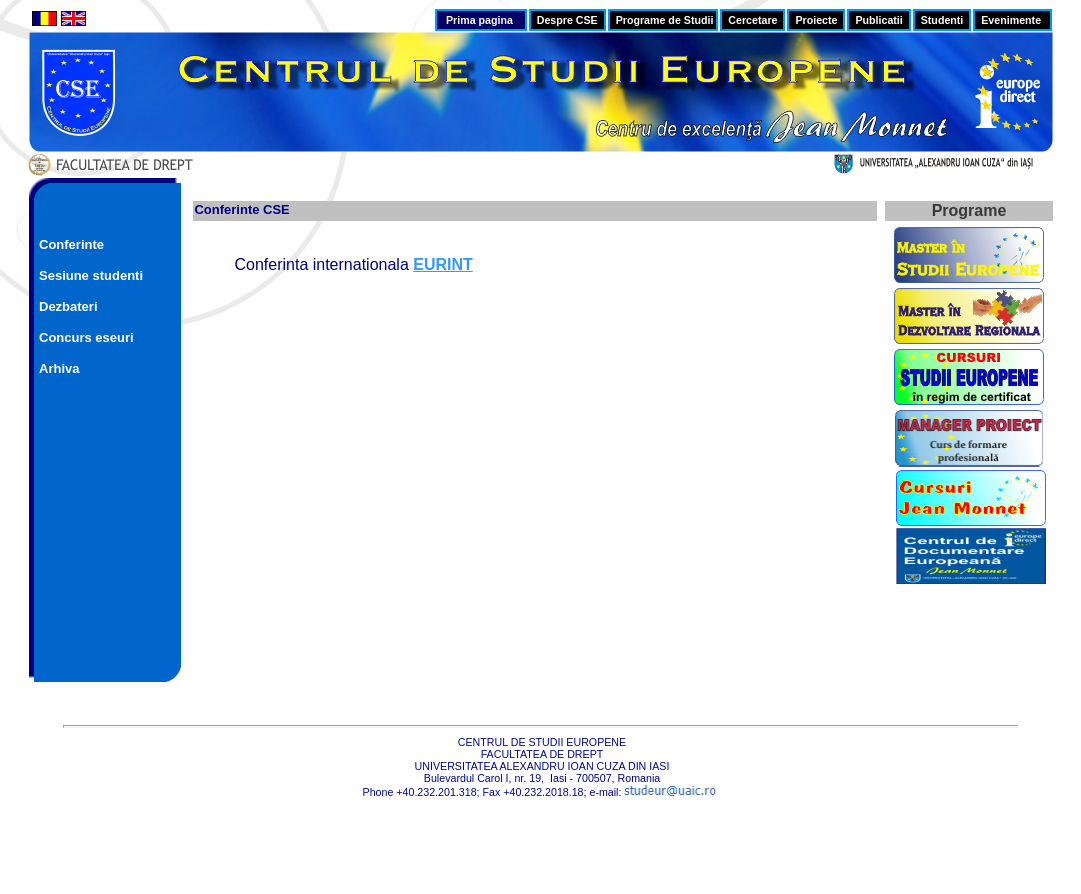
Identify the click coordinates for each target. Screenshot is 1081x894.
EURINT (443, 264)
